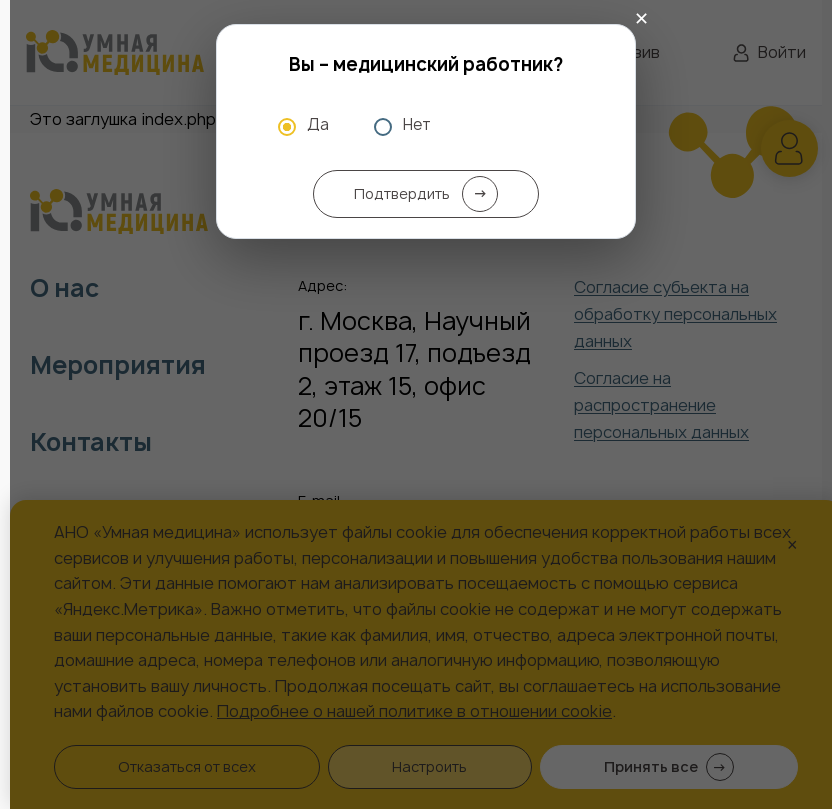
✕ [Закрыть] (641, 19)
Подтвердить (426, 194)
